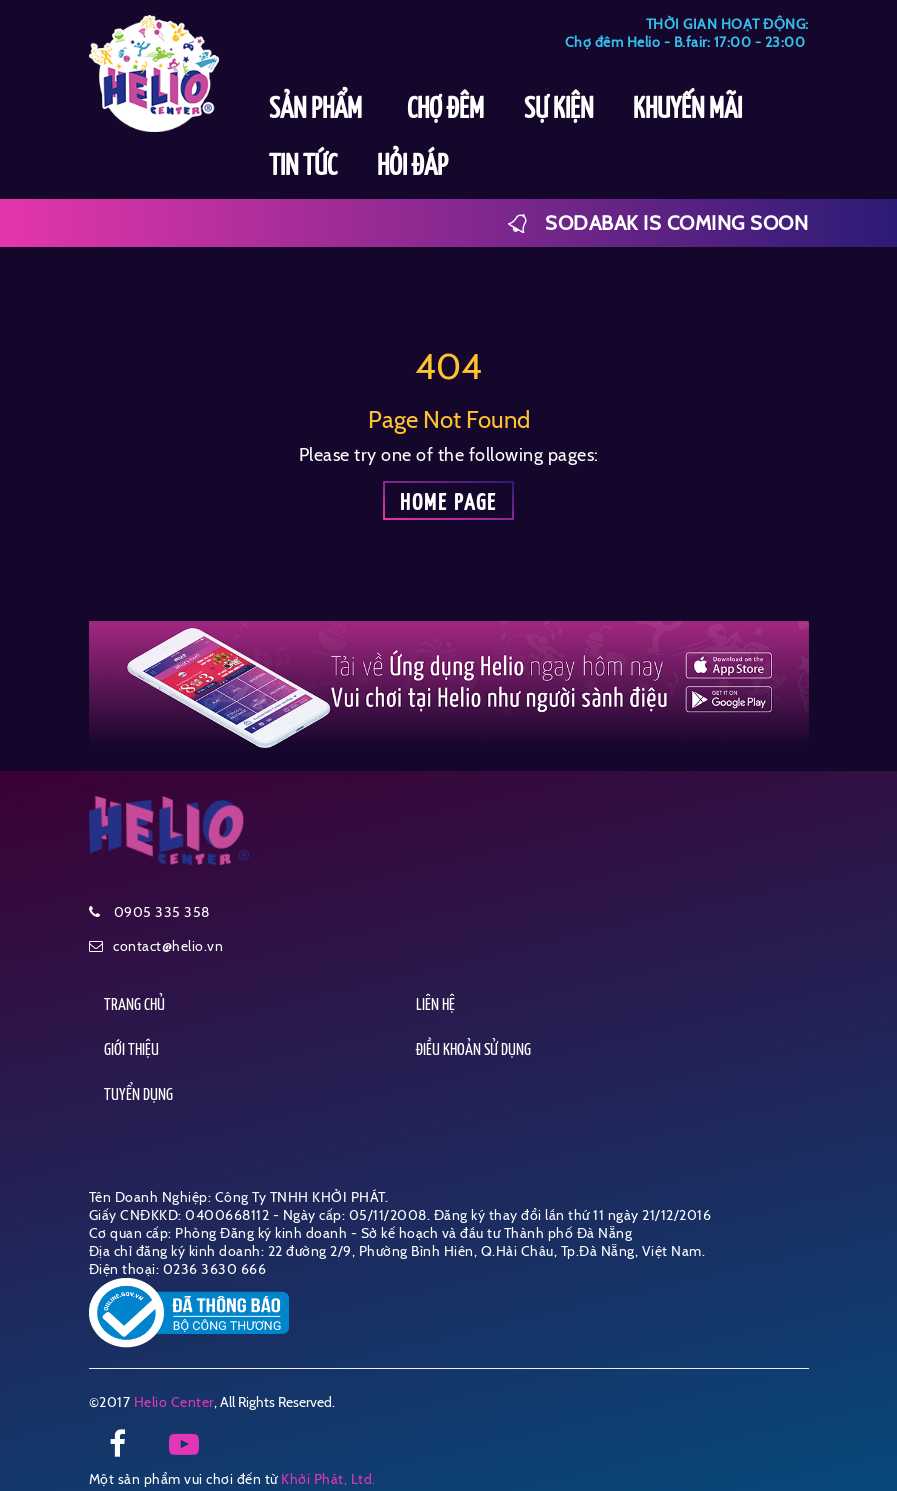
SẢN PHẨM (318, 110)
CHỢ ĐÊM (445, 110)
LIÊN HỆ (435, 1005)
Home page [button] (448, 503)
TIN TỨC (303, 167)
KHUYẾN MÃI (687, 110)
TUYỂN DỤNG (138, 1095)
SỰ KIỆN (558, 110)
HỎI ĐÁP (412, 167)
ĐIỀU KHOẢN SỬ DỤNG (473, 1050)
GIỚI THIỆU (131, 1050)
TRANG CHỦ (134, 1005)
